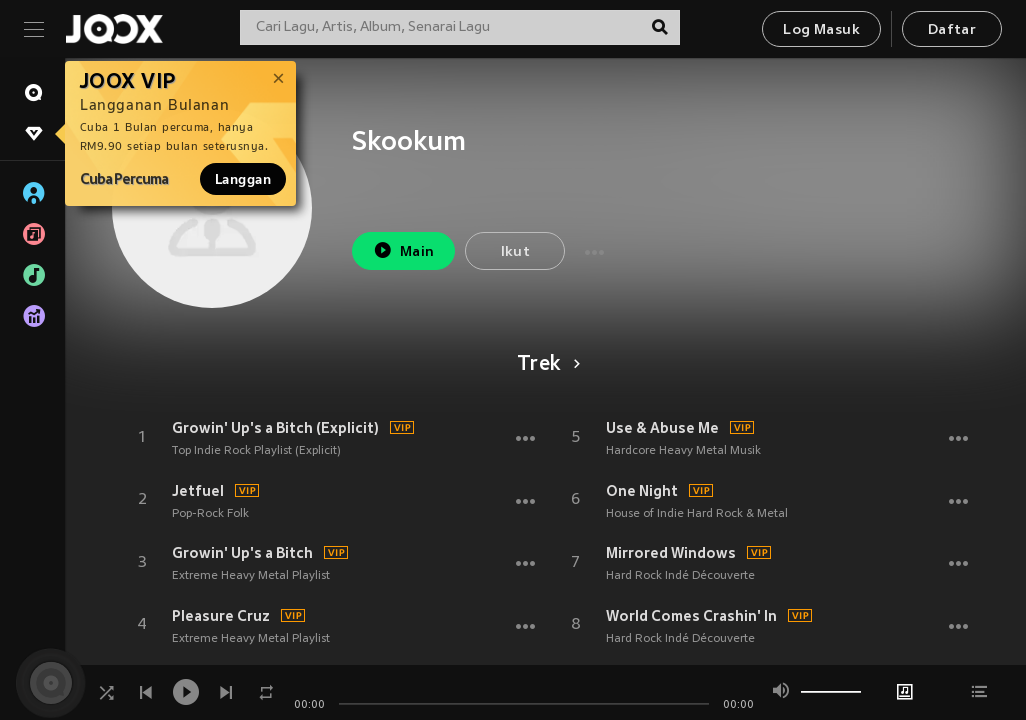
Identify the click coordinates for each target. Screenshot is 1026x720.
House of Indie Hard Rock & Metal (697, 514)
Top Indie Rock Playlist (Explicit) (256, 451)
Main (403, 250)
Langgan (243, 179)
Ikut (516, 252)
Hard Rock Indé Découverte (680, 576)
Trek (545, 365)
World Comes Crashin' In (691, 616)
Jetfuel (198, 491)
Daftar (952, 30)
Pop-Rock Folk (210, 514)
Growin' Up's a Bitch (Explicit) (275, 428)
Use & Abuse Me (662, 428)
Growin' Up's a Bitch (242, 553)
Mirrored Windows (671, 553)
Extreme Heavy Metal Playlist (251, 576)
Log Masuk (821, 30)
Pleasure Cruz (221, 616)
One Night (642, 491)
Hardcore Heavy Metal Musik (683, 451)
